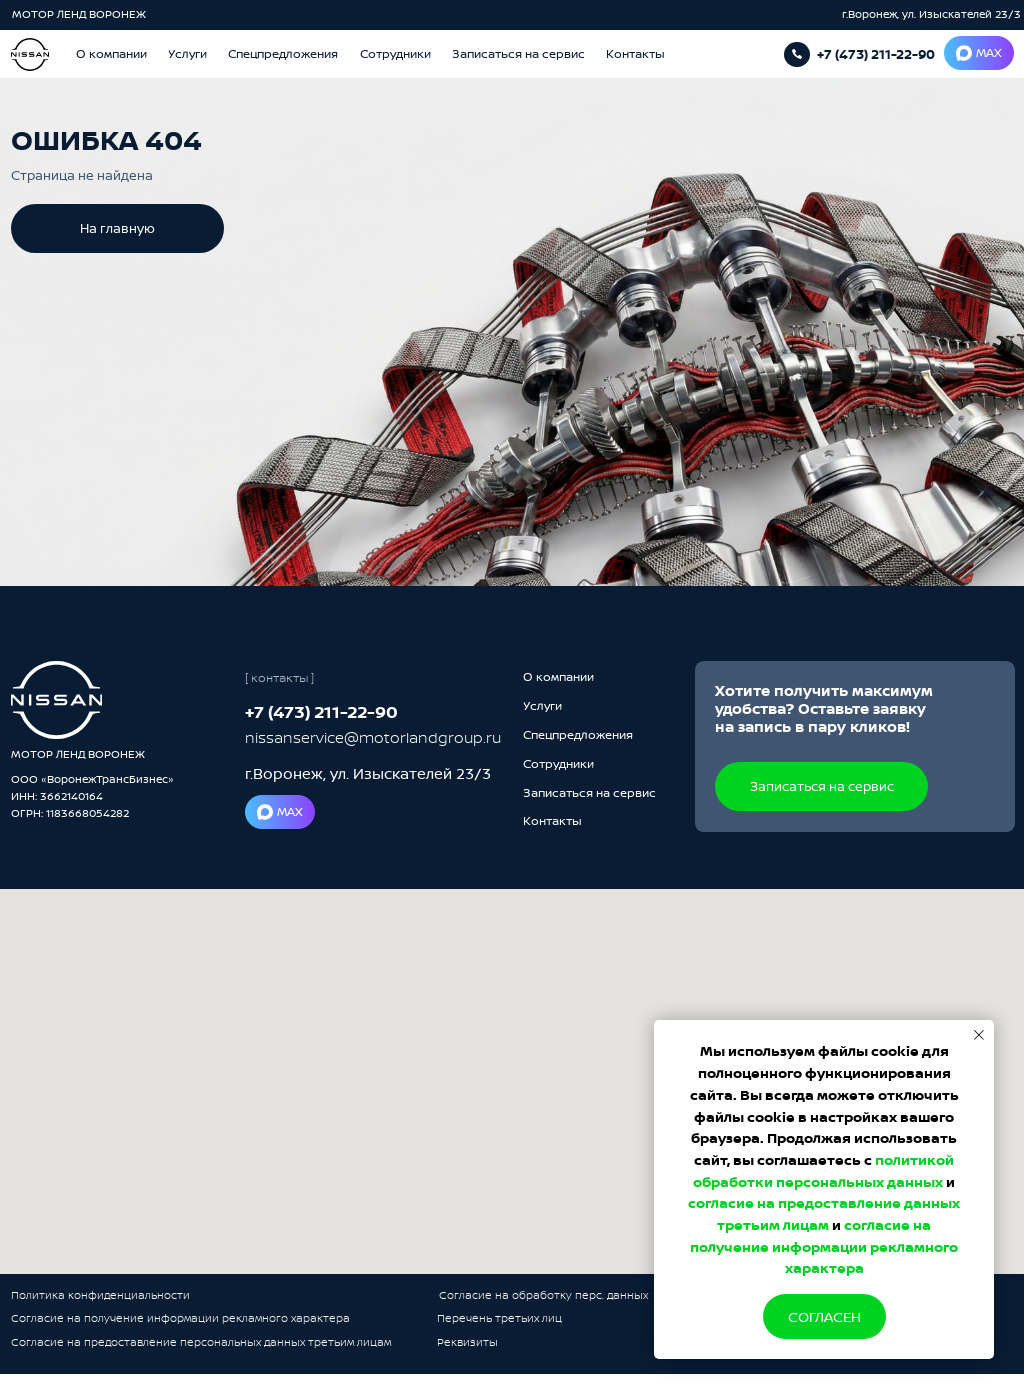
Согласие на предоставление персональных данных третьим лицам (201, 1342)
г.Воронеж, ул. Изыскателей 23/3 (931, 14)
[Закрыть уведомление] (979, 1035)
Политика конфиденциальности (100, 1295)
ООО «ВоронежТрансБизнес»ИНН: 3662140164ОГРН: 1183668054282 (92, 796)
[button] (518, 54)
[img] (57, 700)
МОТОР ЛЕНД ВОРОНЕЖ (80, 14)
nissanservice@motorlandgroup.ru (373, 737)
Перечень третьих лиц (499, 1318)
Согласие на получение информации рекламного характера (180, 1318)
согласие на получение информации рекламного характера (824, 1246)
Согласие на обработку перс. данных (543, 1295)
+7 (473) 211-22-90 (876, 54)
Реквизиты (467, 1342)
